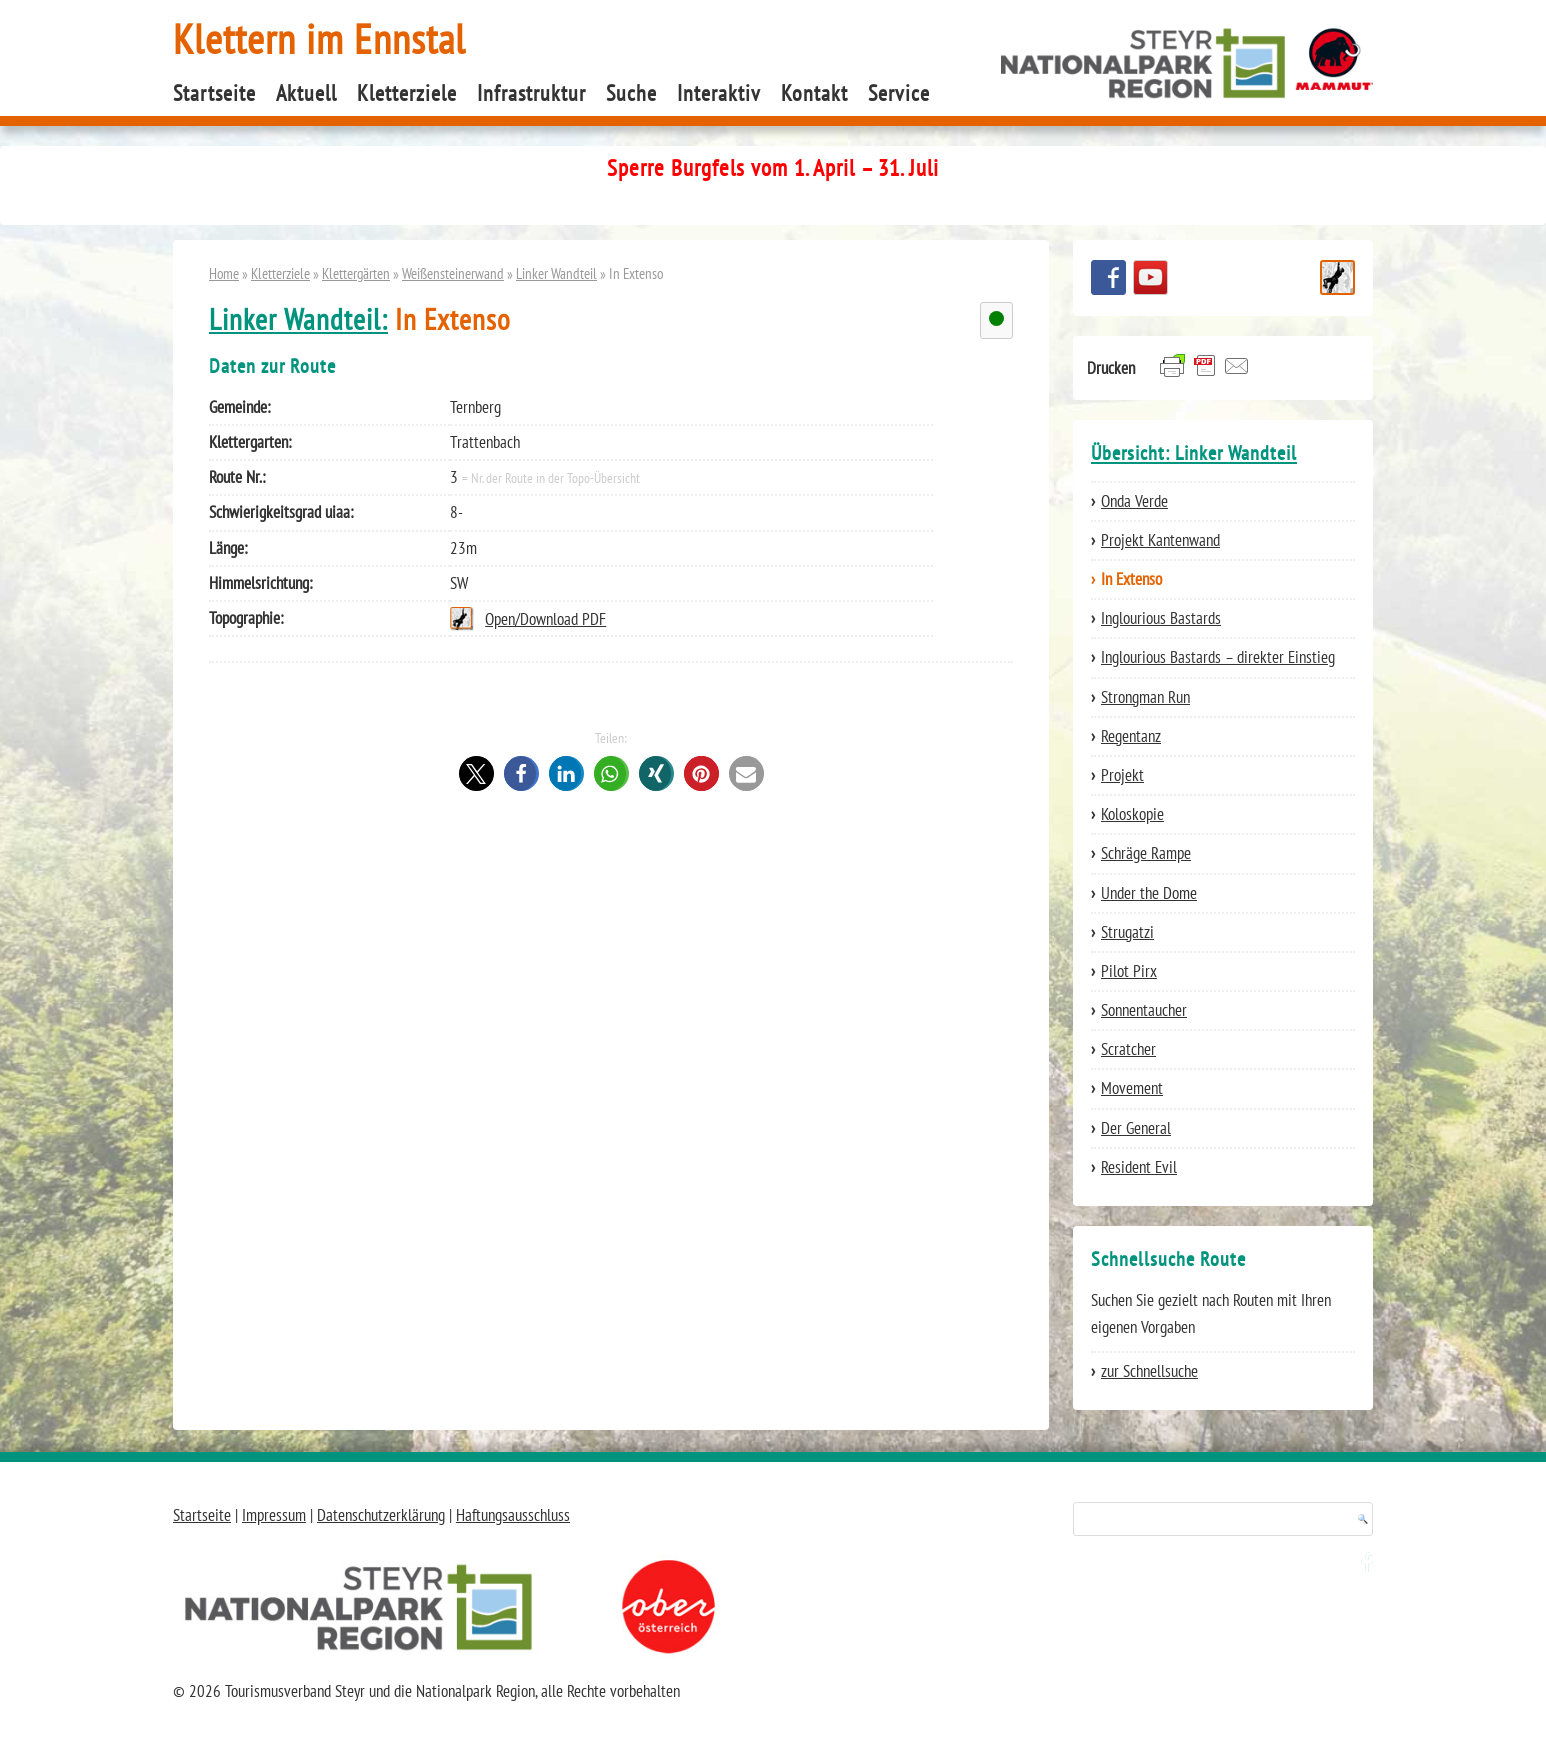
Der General (1136, 1128)
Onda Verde (1134, 501)
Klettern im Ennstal (319, 38)
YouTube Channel (1150, 277)
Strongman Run (1145, 697)
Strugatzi (1127, 932)
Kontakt (814, 93)
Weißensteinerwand (453, 273)
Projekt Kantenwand (1160, 540)
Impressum (274, 1515)
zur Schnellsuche (1149, 1371)
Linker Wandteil (556, 273)
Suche (631, 93)
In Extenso (1131, 579)
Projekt (1122, 775)
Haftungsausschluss (513, 1515)
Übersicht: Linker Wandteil (1194, 453)
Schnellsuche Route (1337, 277)
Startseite (214, 93)
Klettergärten (356, 273)
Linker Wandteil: (298, 319)
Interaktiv (719, 93)
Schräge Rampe (1146, 853)
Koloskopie (1132, 814)
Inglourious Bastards (1161, 618)
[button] (476, 773)
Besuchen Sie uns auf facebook (1108, 277)
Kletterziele (407, 93)
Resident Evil (1139, 1167)
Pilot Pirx (1129, 971)
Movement (1132, 1088)
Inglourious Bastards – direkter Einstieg (1218, 657)
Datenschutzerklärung (381, 1515)
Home (224, 273)
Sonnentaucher (1144, 1010)
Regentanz (1131, 736)
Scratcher (1128, 1049)
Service (899, 93)
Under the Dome (1149, 893)
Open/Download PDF (545, 619)
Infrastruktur (531, 93)
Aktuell (306, 93)
